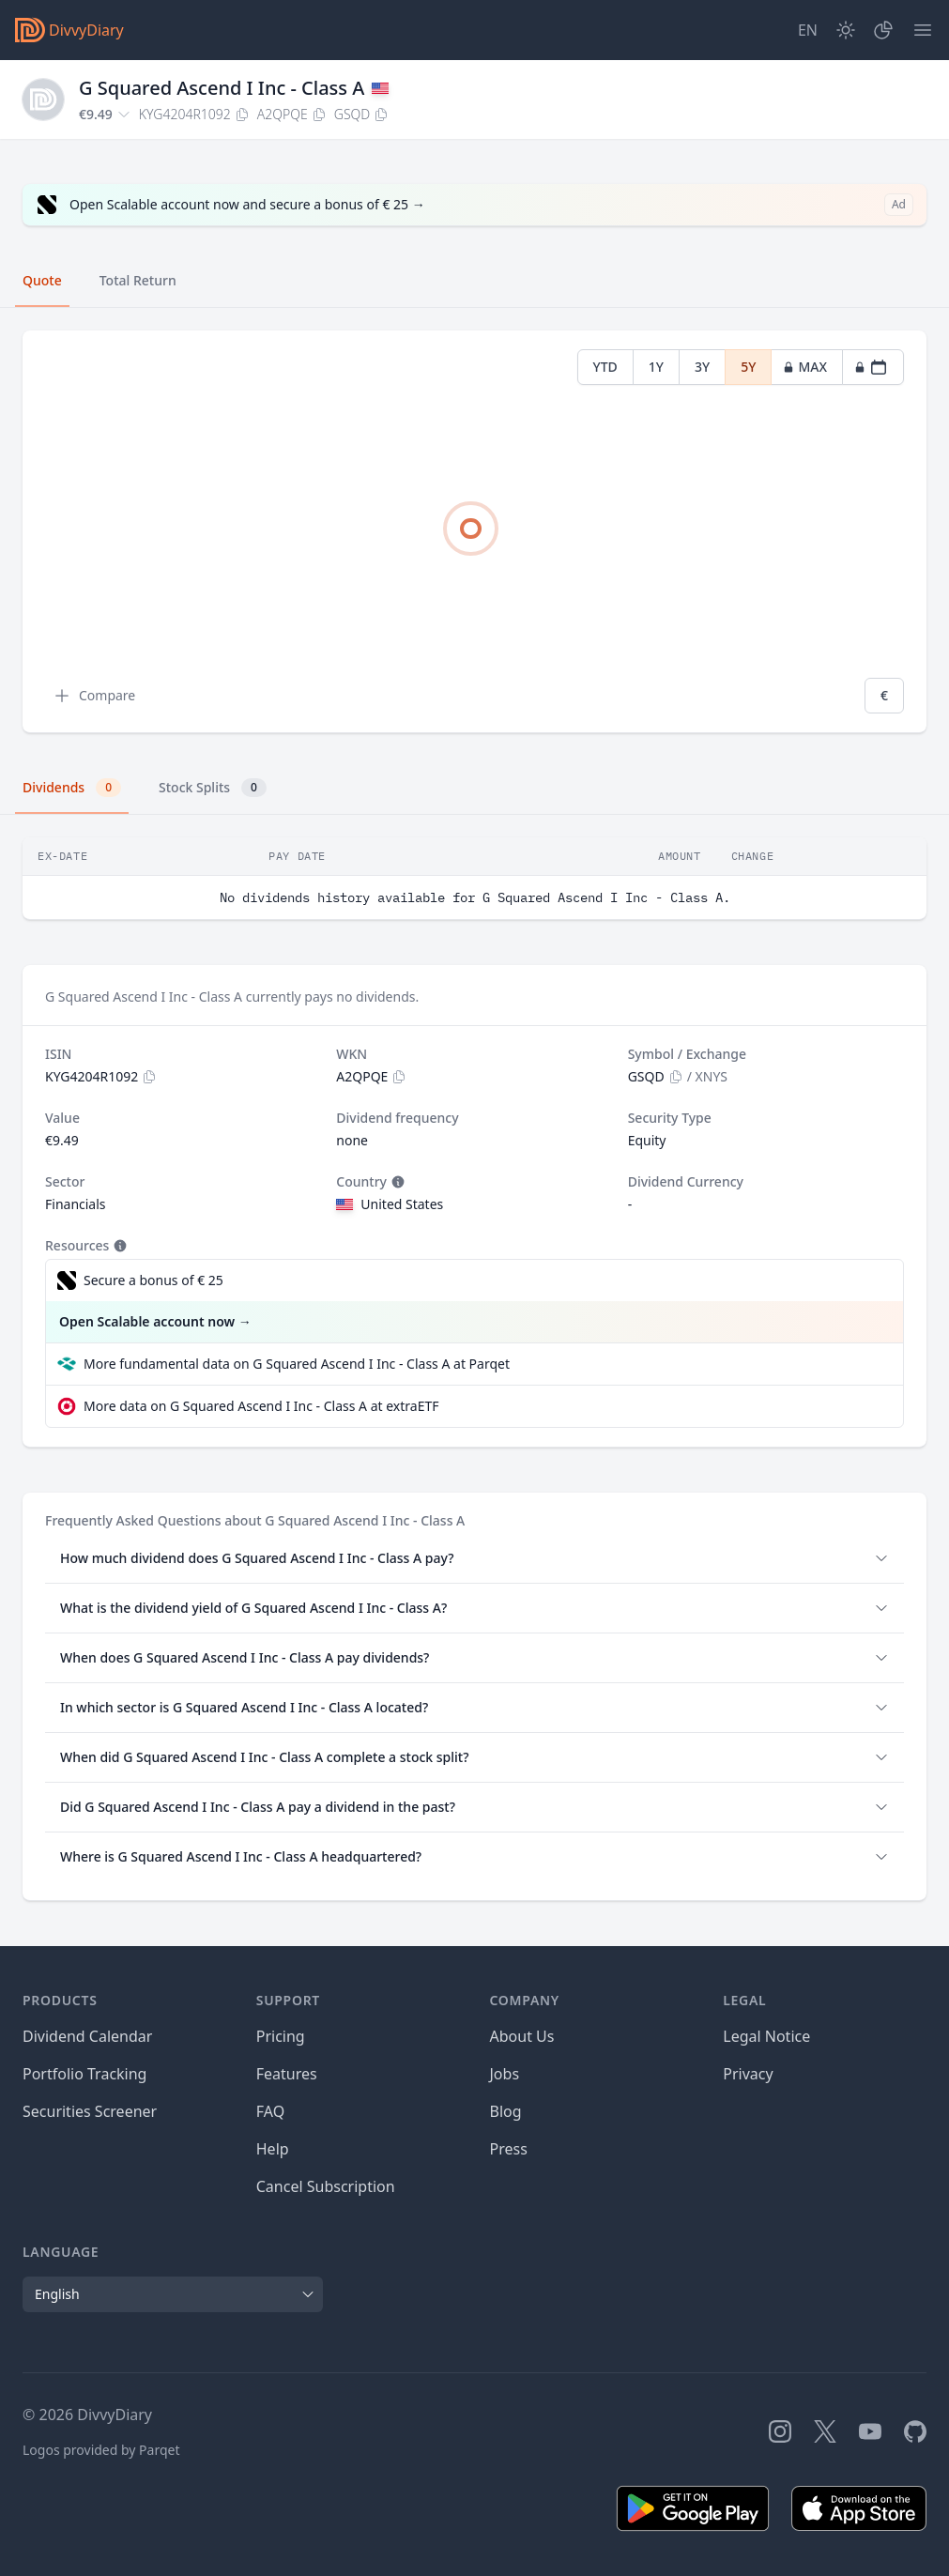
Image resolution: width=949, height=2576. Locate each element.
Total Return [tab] (137, 280)
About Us (522, 2036)
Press (509, 2149)
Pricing (280, 2036)
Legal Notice (766, 2036)
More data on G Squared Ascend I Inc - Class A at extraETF (261, 1406)
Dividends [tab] (72, 787)
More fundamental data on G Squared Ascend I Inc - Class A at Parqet (297, 1363)
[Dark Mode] (846, 30)
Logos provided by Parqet (101, 2450)
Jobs (505, 2073)
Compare (94, 695)
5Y (748, 367)
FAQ (270, 2111)
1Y (656, 367)
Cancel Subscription (325, 2186)
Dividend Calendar (87, 2036)
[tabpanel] (474, 531)
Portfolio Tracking (84, 2073)
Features (286, 2073)
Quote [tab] (42, 280)
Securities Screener (90, 2111)
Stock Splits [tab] (213, 787)
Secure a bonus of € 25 (153, 1280)
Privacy (748, 2073)
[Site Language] (807, 30)
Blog (506, 2111)
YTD (605, 367)
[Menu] (922, 30)
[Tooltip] (396, 1181)
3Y (702, 367)
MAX (805, 367)
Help (272, 2149)
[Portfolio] (883, 30)
